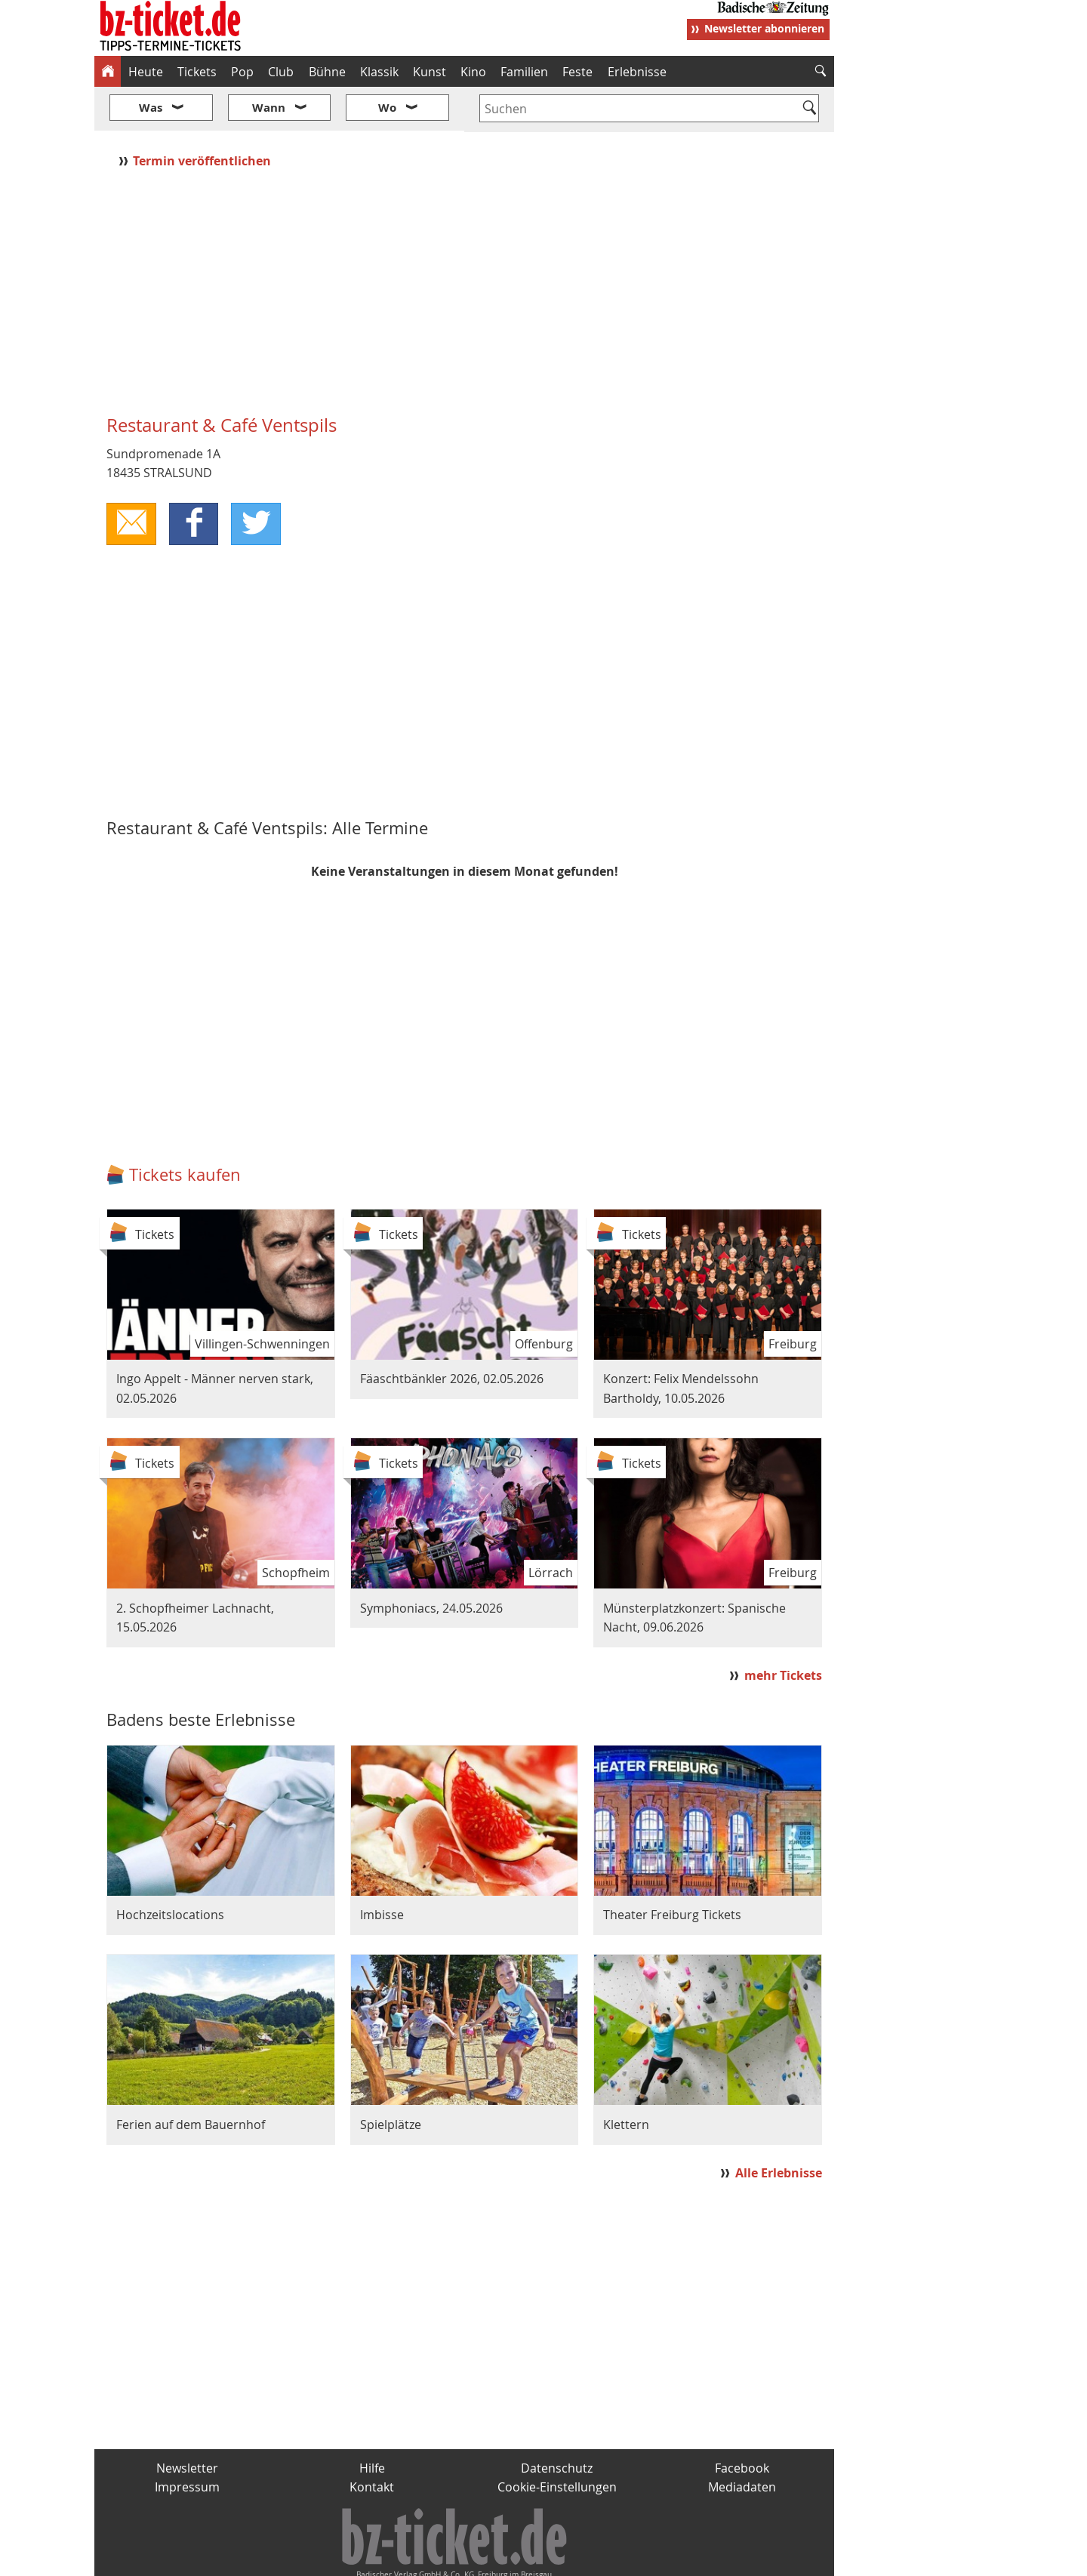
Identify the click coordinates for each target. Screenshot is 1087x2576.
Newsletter (187, 2422)
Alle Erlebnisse (778, 2128)
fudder (459, 2558)
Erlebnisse (637, 71)
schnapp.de (392, 2558)
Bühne (327, 71)
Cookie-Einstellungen (557, 2442)
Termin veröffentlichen (203, 115)
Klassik (379, 71)
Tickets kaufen (185, 1129)
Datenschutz (557, 2422)
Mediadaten (742, 2442)
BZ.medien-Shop (650, 2558)
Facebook (742, 2422)
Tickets (197, 71)
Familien (524, 71)
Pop (242, 71)
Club (281, 71)
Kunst (429, 71)
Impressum (187, 2442)
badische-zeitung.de (288, 2558)
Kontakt (372, 2442)
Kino (473, 71)
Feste (577, 71)
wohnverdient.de (541, 2558)
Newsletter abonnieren (764, 28)
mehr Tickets (783, 1630)
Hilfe (372, 2422)
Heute (145, 71)
